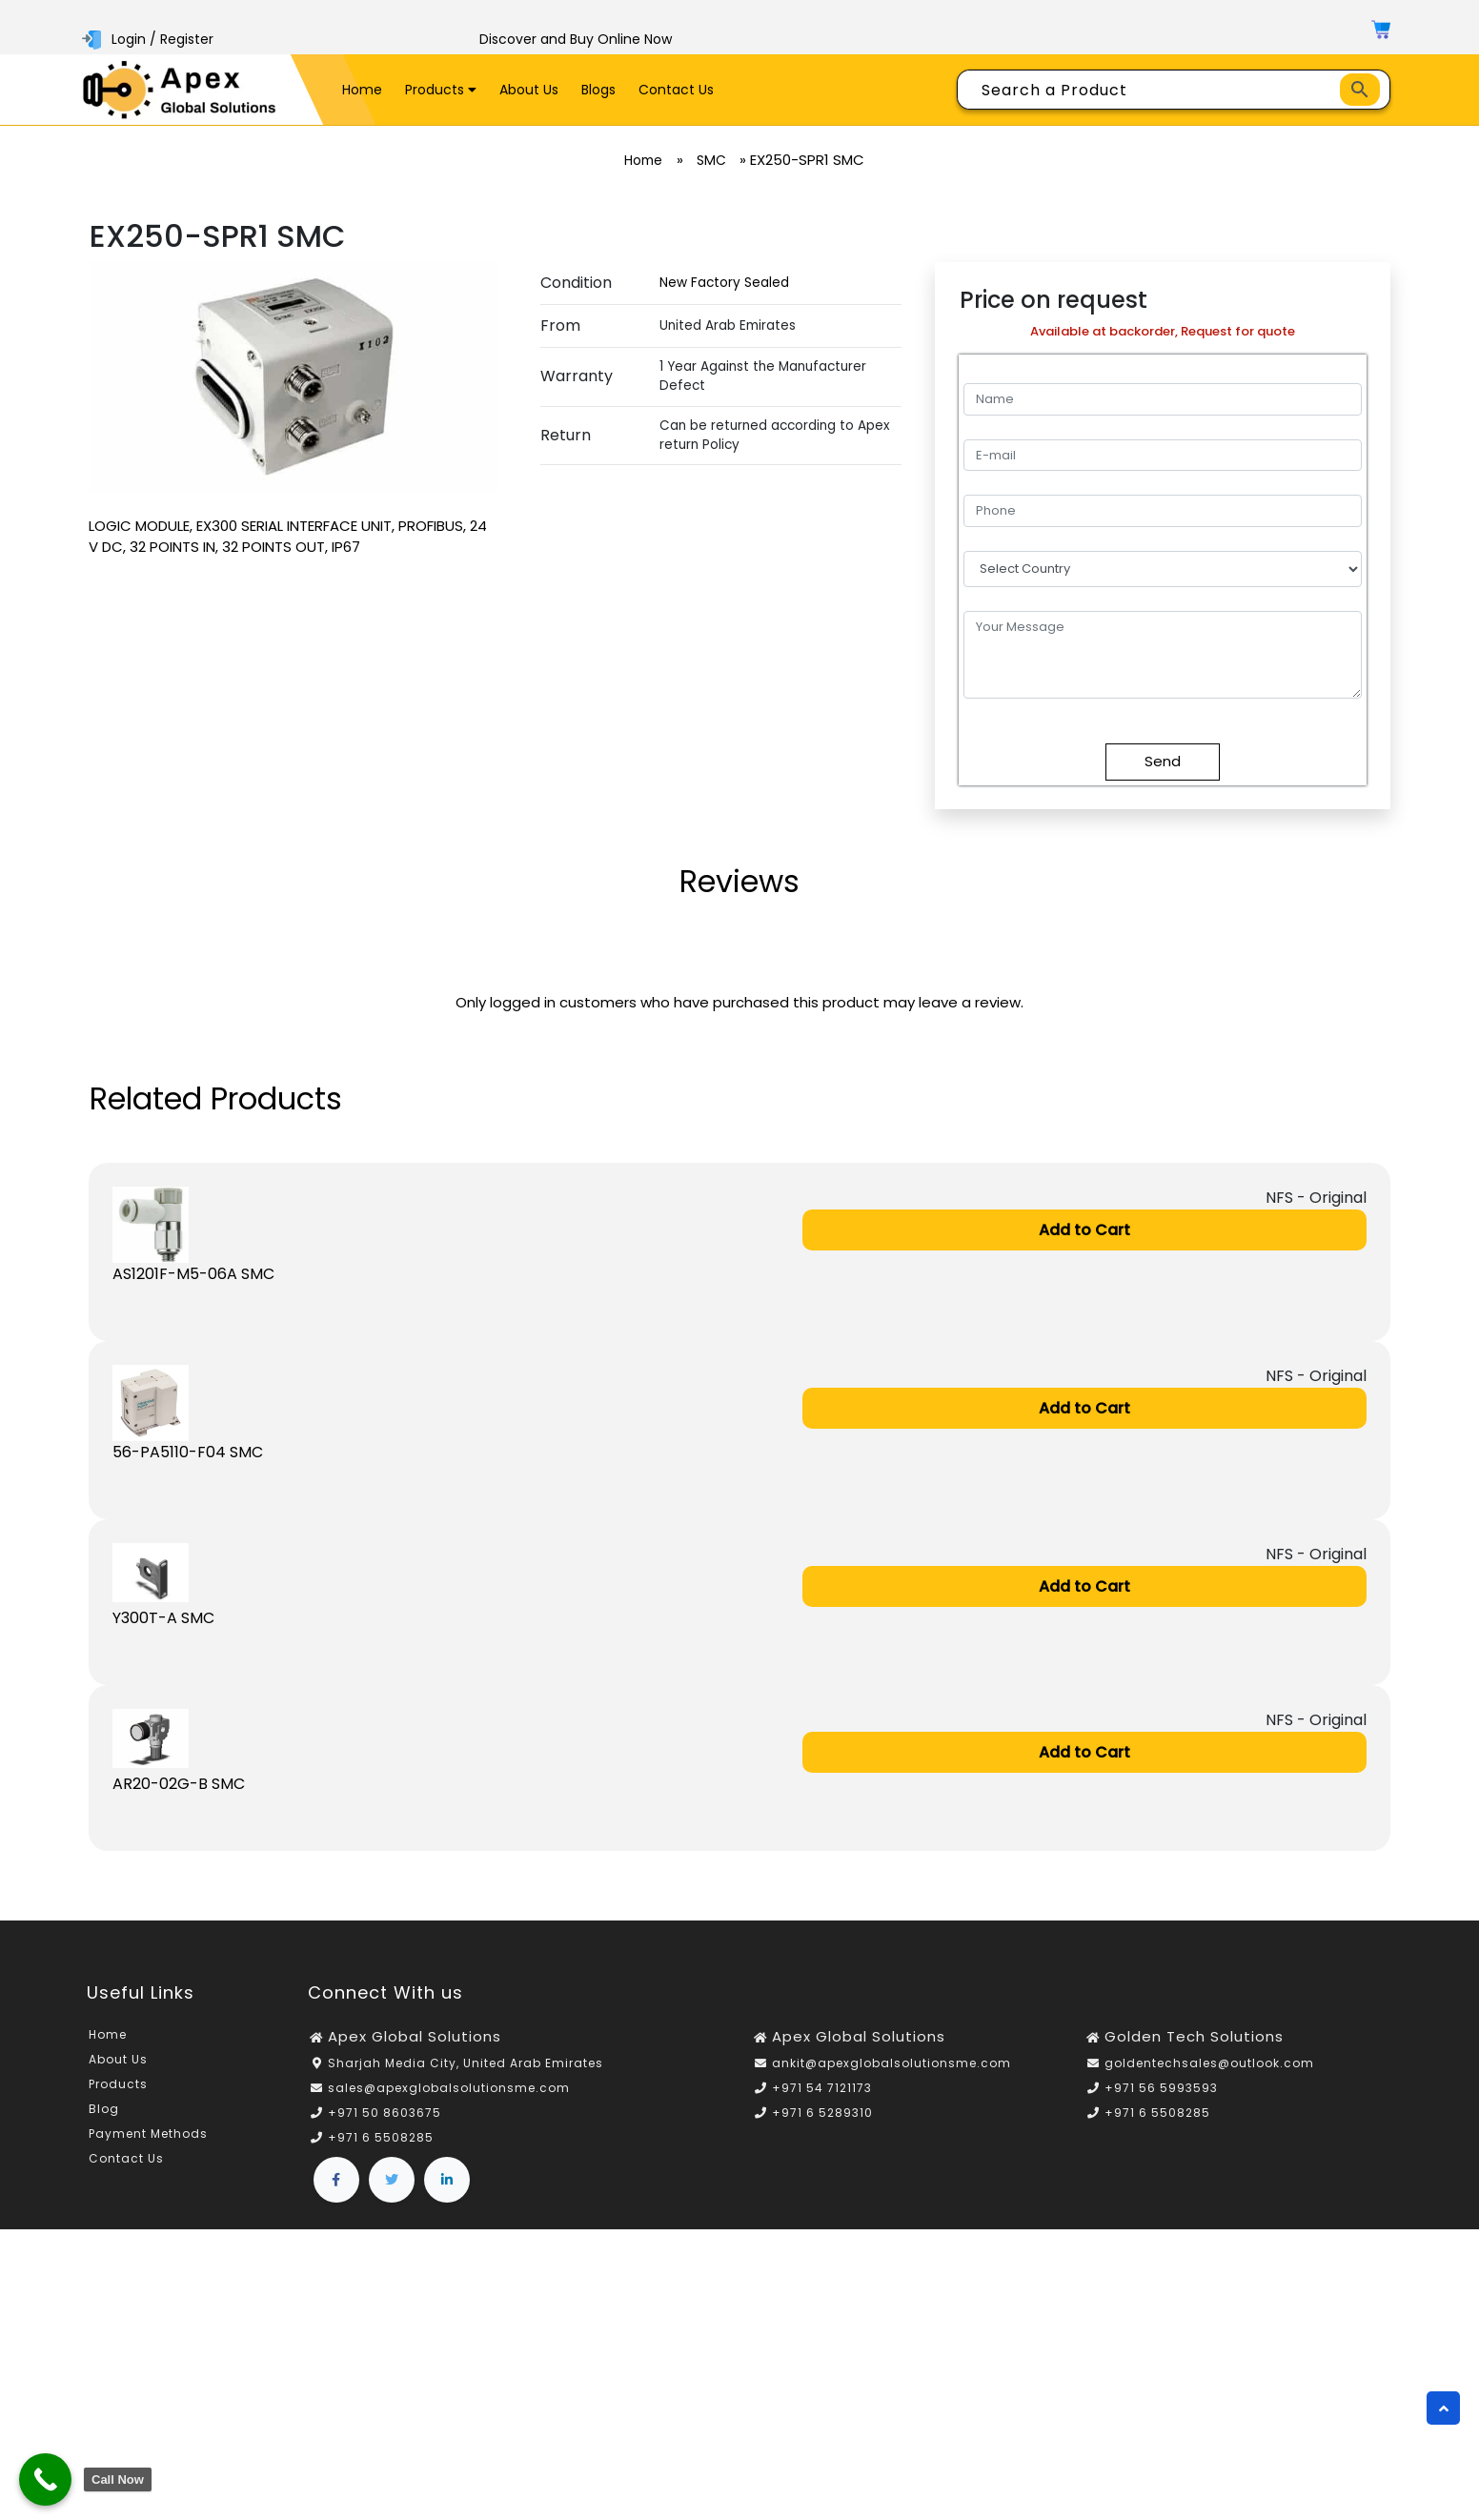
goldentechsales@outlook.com (1209, 2065)
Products (440, 89)
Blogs (598, 89)
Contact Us (676, 89)
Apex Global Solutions (414, 2038)
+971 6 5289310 (822, 2114)
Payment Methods (148, 2135)
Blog (104, 2111)
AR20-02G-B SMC (178, 1786)
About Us (528, 89)
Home (362, 89)
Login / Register (149, 39)
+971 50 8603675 (384, 2114)
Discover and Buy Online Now (575, 39)
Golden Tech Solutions (1194, 2038)
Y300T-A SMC (163, 1619)
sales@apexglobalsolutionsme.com (449, 2090)
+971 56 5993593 (1161, 2090)
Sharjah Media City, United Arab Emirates (465, 2065)
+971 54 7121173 (822, 2090)
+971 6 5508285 (381, 2139)
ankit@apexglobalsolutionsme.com (891, 2065)
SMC (714, 160)
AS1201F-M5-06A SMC (193, 1274)
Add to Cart (1084, 1230)
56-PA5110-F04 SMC (187, 1452)
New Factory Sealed (724, 283)
